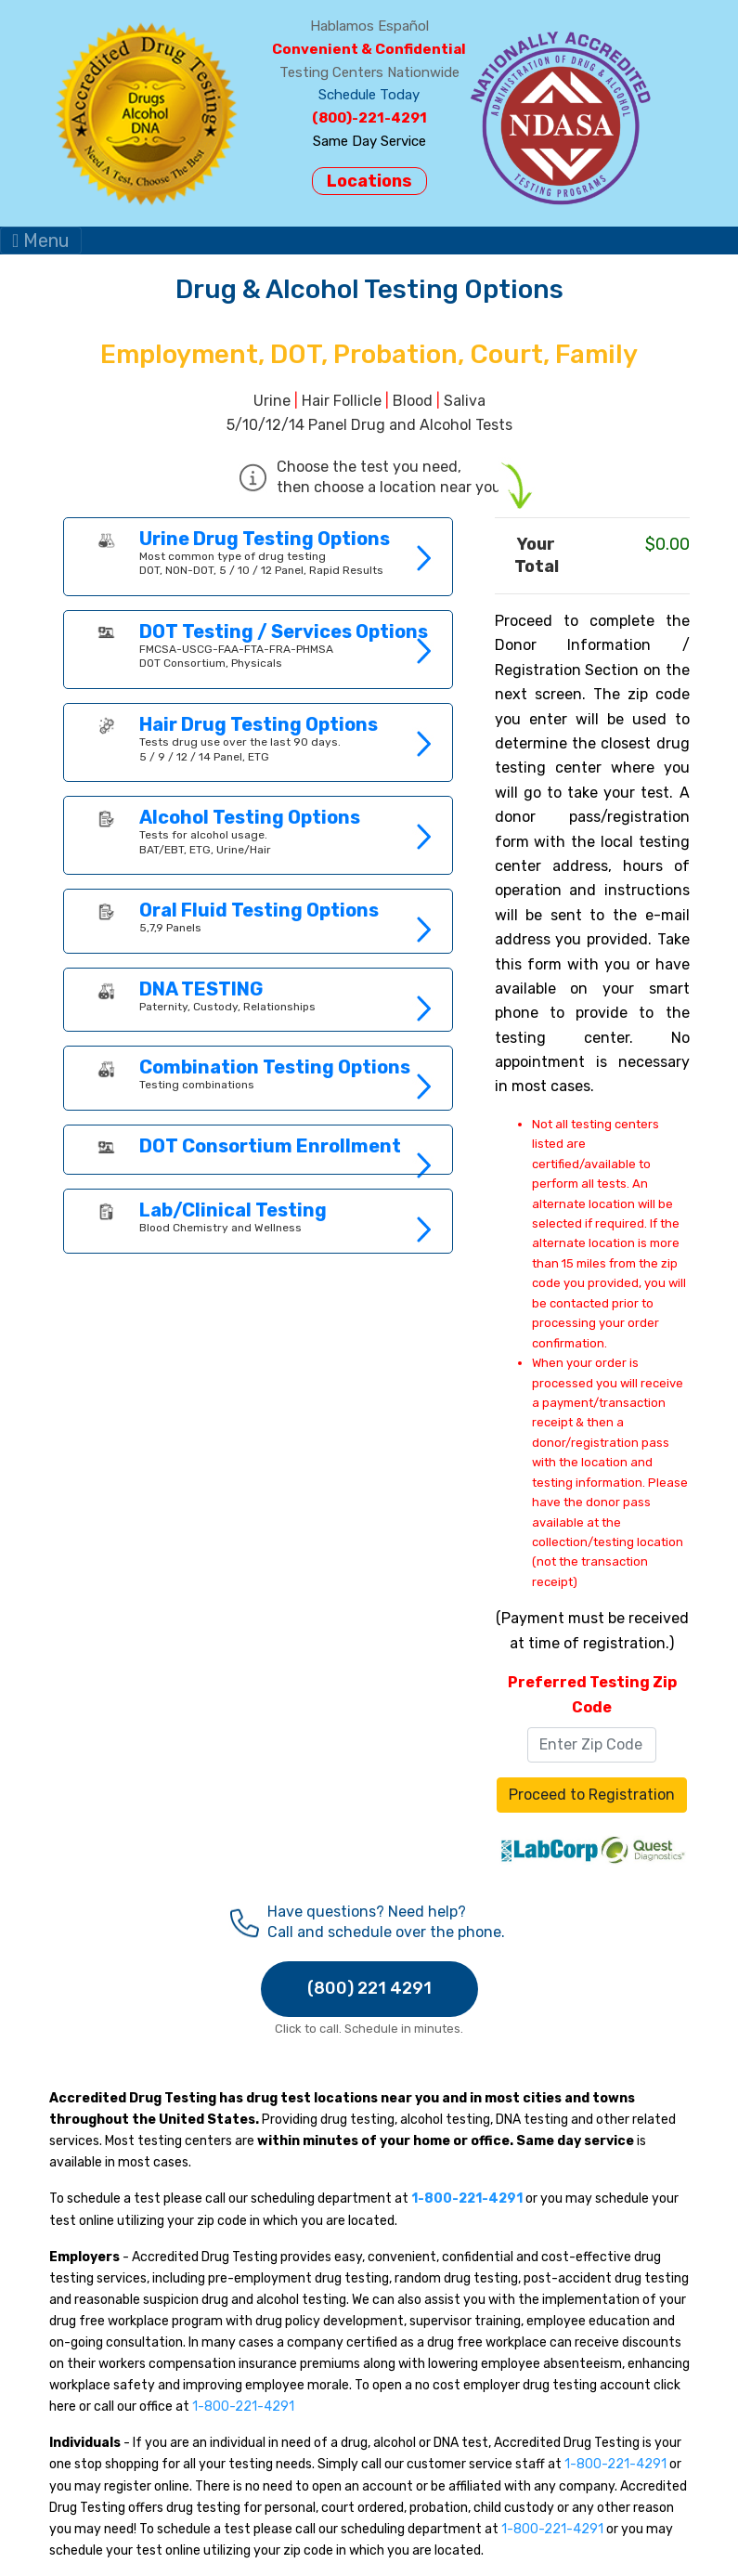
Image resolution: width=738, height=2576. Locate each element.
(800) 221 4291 (369, 1988)
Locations (369, 181)
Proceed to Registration (592, 1794)
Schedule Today (369, 94)
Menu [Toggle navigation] (41, 240)
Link (258, 556)
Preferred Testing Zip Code (592, 1694)
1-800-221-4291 (243, 2406)
